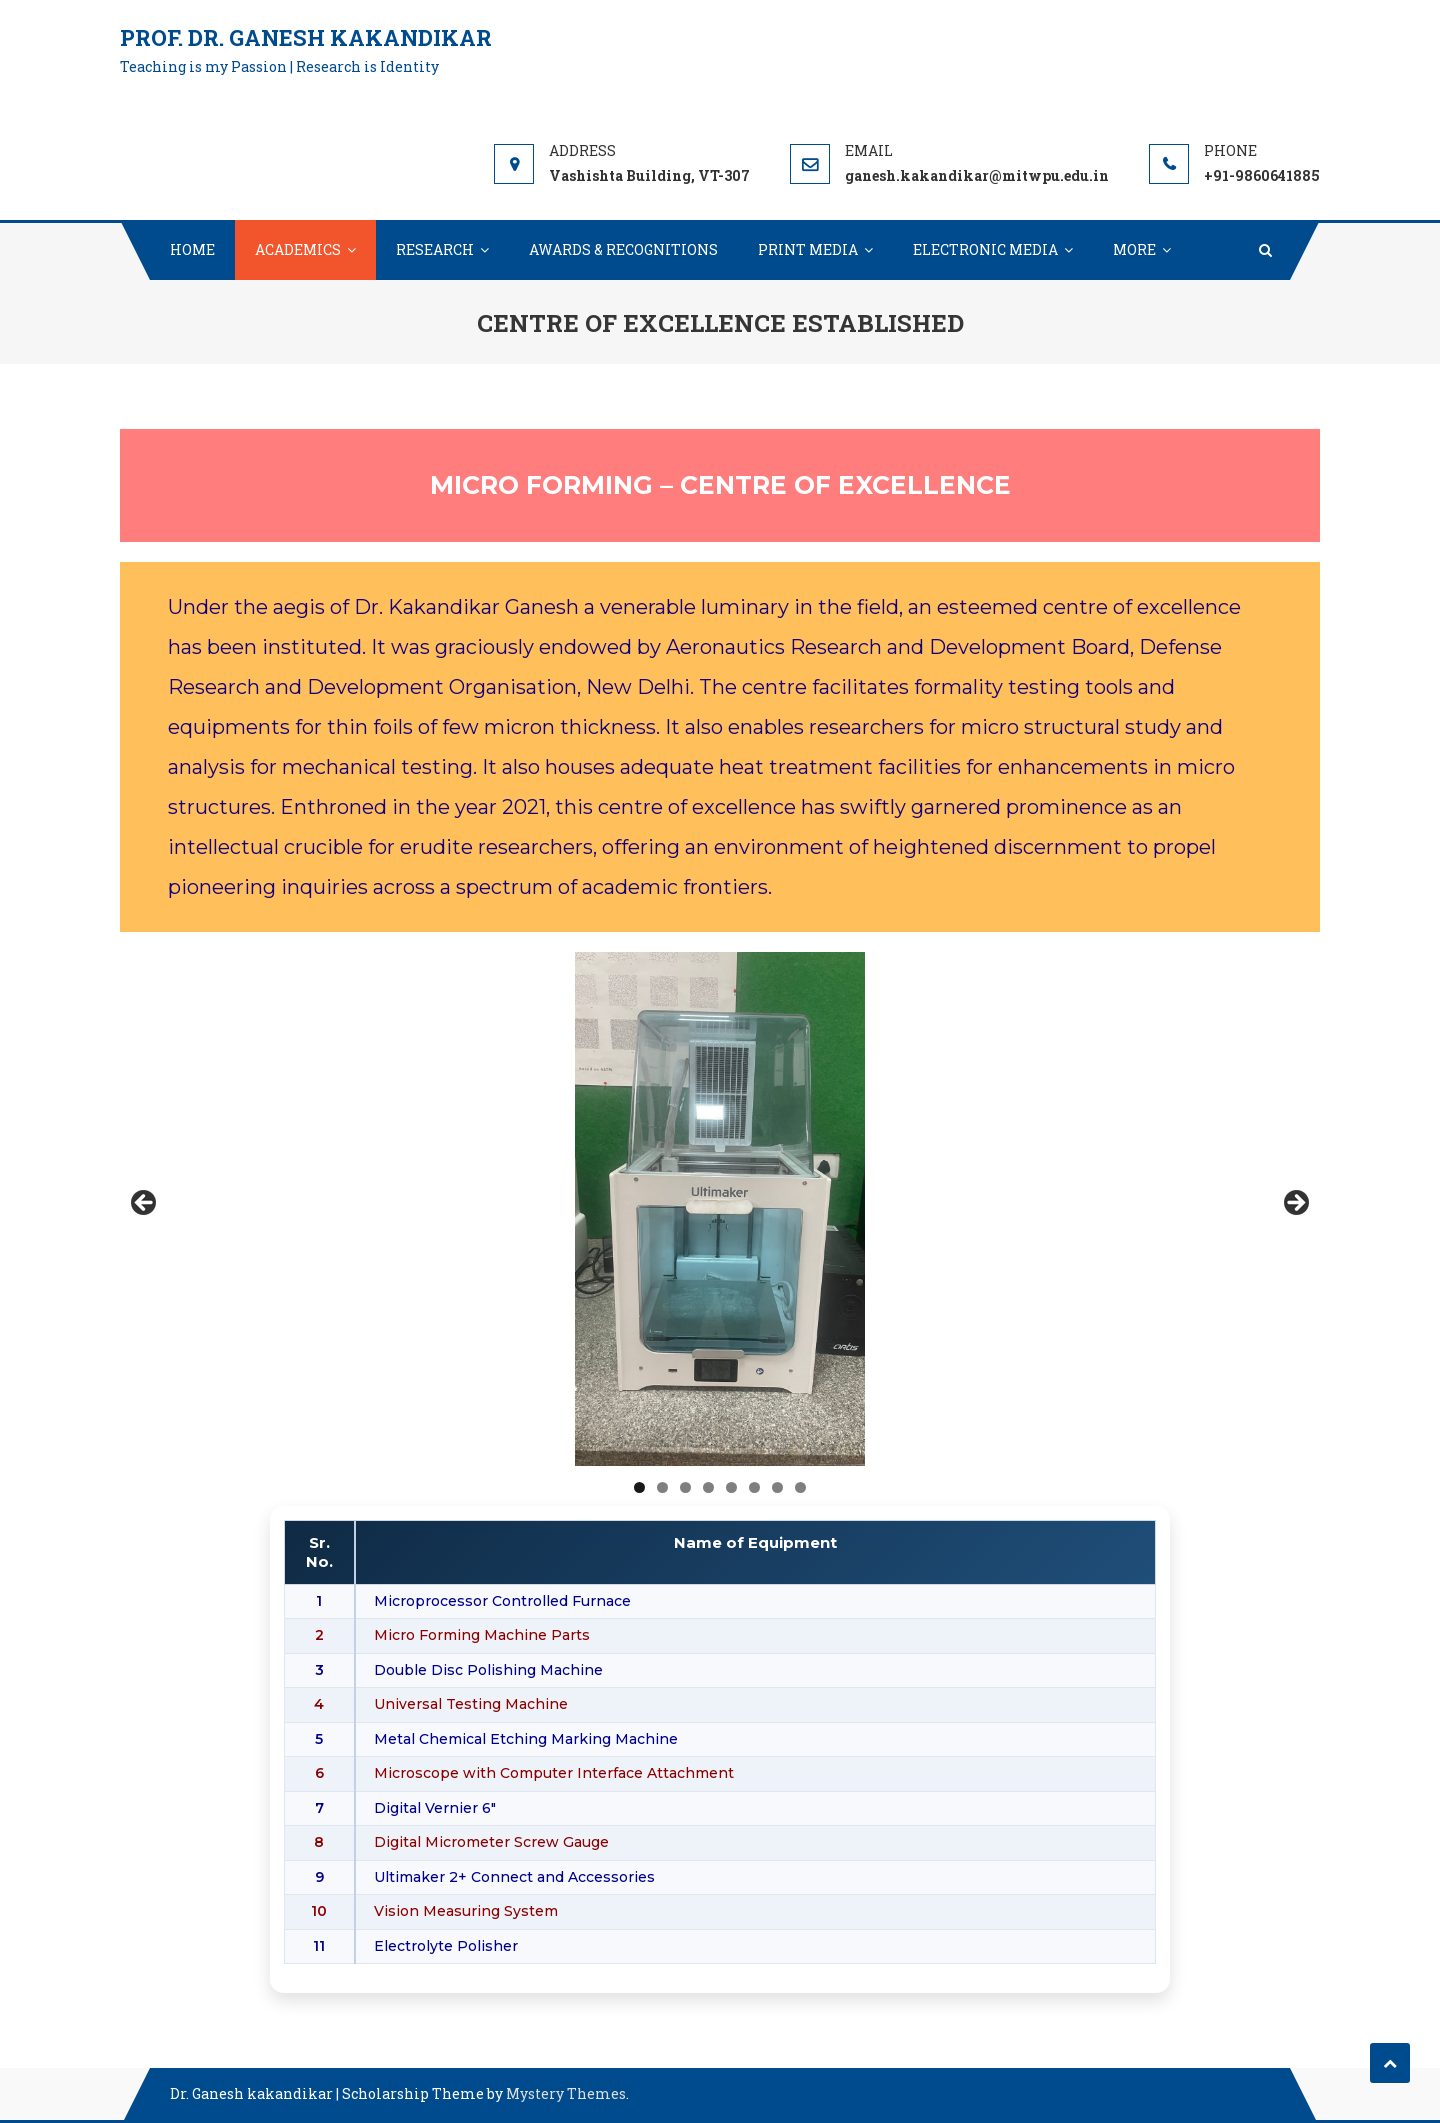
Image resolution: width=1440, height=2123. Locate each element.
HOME (192, 249)
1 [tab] (639, 1487)
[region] (720, 1209)
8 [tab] (800, 1487)
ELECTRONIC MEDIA (985, 249)
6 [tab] (754, 1487)
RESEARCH (435, 249)
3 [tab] (685, 1487)
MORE (1134, 249)
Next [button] (1295, 1204)
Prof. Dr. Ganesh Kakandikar (306, 37)
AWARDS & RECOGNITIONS (623, 249)
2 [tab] (662, 1487)
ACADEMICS (298, 249)
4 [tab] (708, 1487)
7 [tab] (777, 1487)
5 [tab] (731, 1487)
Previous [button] (145, 1204)
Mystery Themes (566, 2093)
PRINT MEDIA (808, 249)
